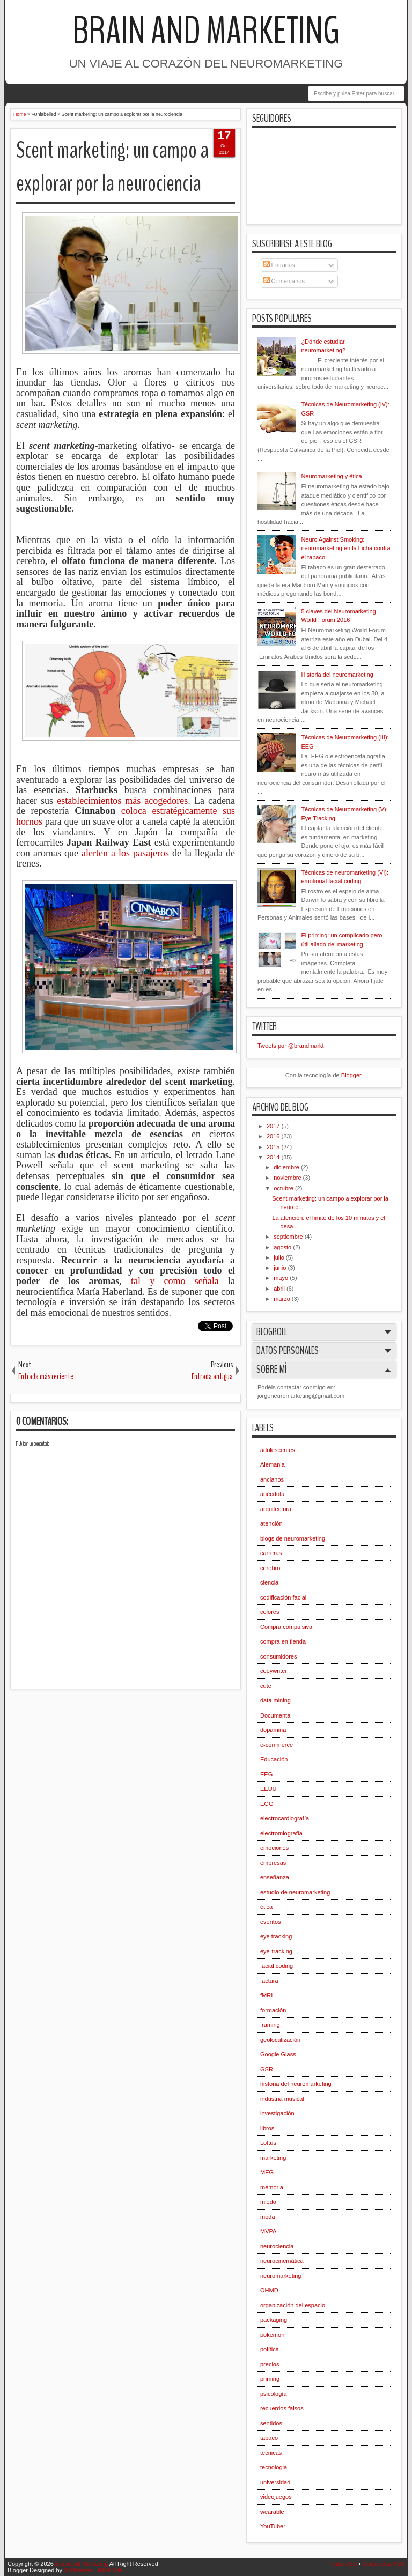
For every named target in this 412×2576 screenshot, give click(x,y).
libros (267, 2128)
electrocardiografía (284, 1818)
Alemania (272, 1464)
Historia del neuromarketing (337, 674)
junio (281, 1267)
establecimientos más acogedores (122, 800)
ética (266, 1907)
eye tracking (276, 1936)
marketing (273, 2158)
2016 (274, 1136)
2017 (274, 1126)
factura (269, 1981)
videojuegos (276, 2496)
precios (269, 2364)
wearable (272, 2511)
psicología (273, 2393)
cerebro (270, 1568)
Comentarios (284, 281)
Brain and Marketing (206, 31)
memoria (271, 2187)
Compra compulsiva (286, 1627)
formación (273, 2010)
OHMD (269, 2290)
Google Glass (278, 2054)
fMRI (266, 1995)
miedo (268, 2202)
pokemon (272, 2334)
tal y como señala (175, 1281)
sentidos (271, 2423)
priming (269, 2378)
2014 (274, 1157)
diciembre (287, 1167)
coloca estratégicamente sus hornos (125, 816)
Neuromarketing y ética (331, 476)
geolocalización (280, 2040)
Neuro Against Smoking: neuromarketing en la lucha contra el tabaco (345, 548)
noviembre (288, 1177)
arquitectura (275, 1509)
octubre (284, 1188)
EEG (266, 1774)
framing (270, 2025)
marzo (283, 1299)
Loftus (268, 2143)
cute (265, 1686)
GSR (266, 2069)
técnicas (271, 2452)
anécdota (272, 1494)
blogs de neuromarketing (292, 1538)
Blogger (351, 1075)
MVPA (268, 2231)
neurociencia (276, 2246)
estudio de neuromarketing (295, 1892)
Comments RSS (383, 2563)
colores (269, 1612)
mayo (282, 1278)
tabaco (269, 2437)
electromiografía (281, 1833)
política (269, 2349)
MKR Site (110, 2570)
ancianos (272, 1479)
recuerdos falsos (282, 2408)
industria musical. (283, 2099)
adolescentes (277, 1450)
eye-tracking (276, 1951)
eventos (270, 1922)
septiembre (289, 1236)
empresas (273, 1863)
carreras (271, 1553)
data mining (275, 1700)
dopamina (273, 1730)
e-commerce (276, 1745)
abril (280, 1288)
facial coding (276, 1966)
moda (267, 2217)
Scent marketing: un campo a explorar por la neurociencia (112, 167)
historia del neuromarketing (296, 2084)
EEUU (268, 1789)
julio (280, 1257)
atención (271, 1523)
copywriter (273, 1671)
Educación (274, 1759)
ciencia (269, 1582)
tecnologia (273, 2467)
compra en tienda (283, 1641)
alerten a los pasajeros (125, 853)
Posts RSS (342, 2563)
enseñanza (274, 1877)
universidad (275, 2482)
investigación (277, 2113)
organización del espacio (292, 2305)
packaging (273, 2319)
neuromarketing (280, 2275)
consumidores (278, 1656)
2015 (274, 1147)
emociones (274, 1848)
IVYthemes (78, 2570)
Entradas (279, 265)
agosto (283, 1247)
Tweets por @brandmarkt (291, 1045)
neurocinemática (282, 2260)
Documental (276, 1715)
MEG (267, 2172)
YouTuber (272, 2526)
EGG (266, 1804)
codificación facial (283, 1597)
